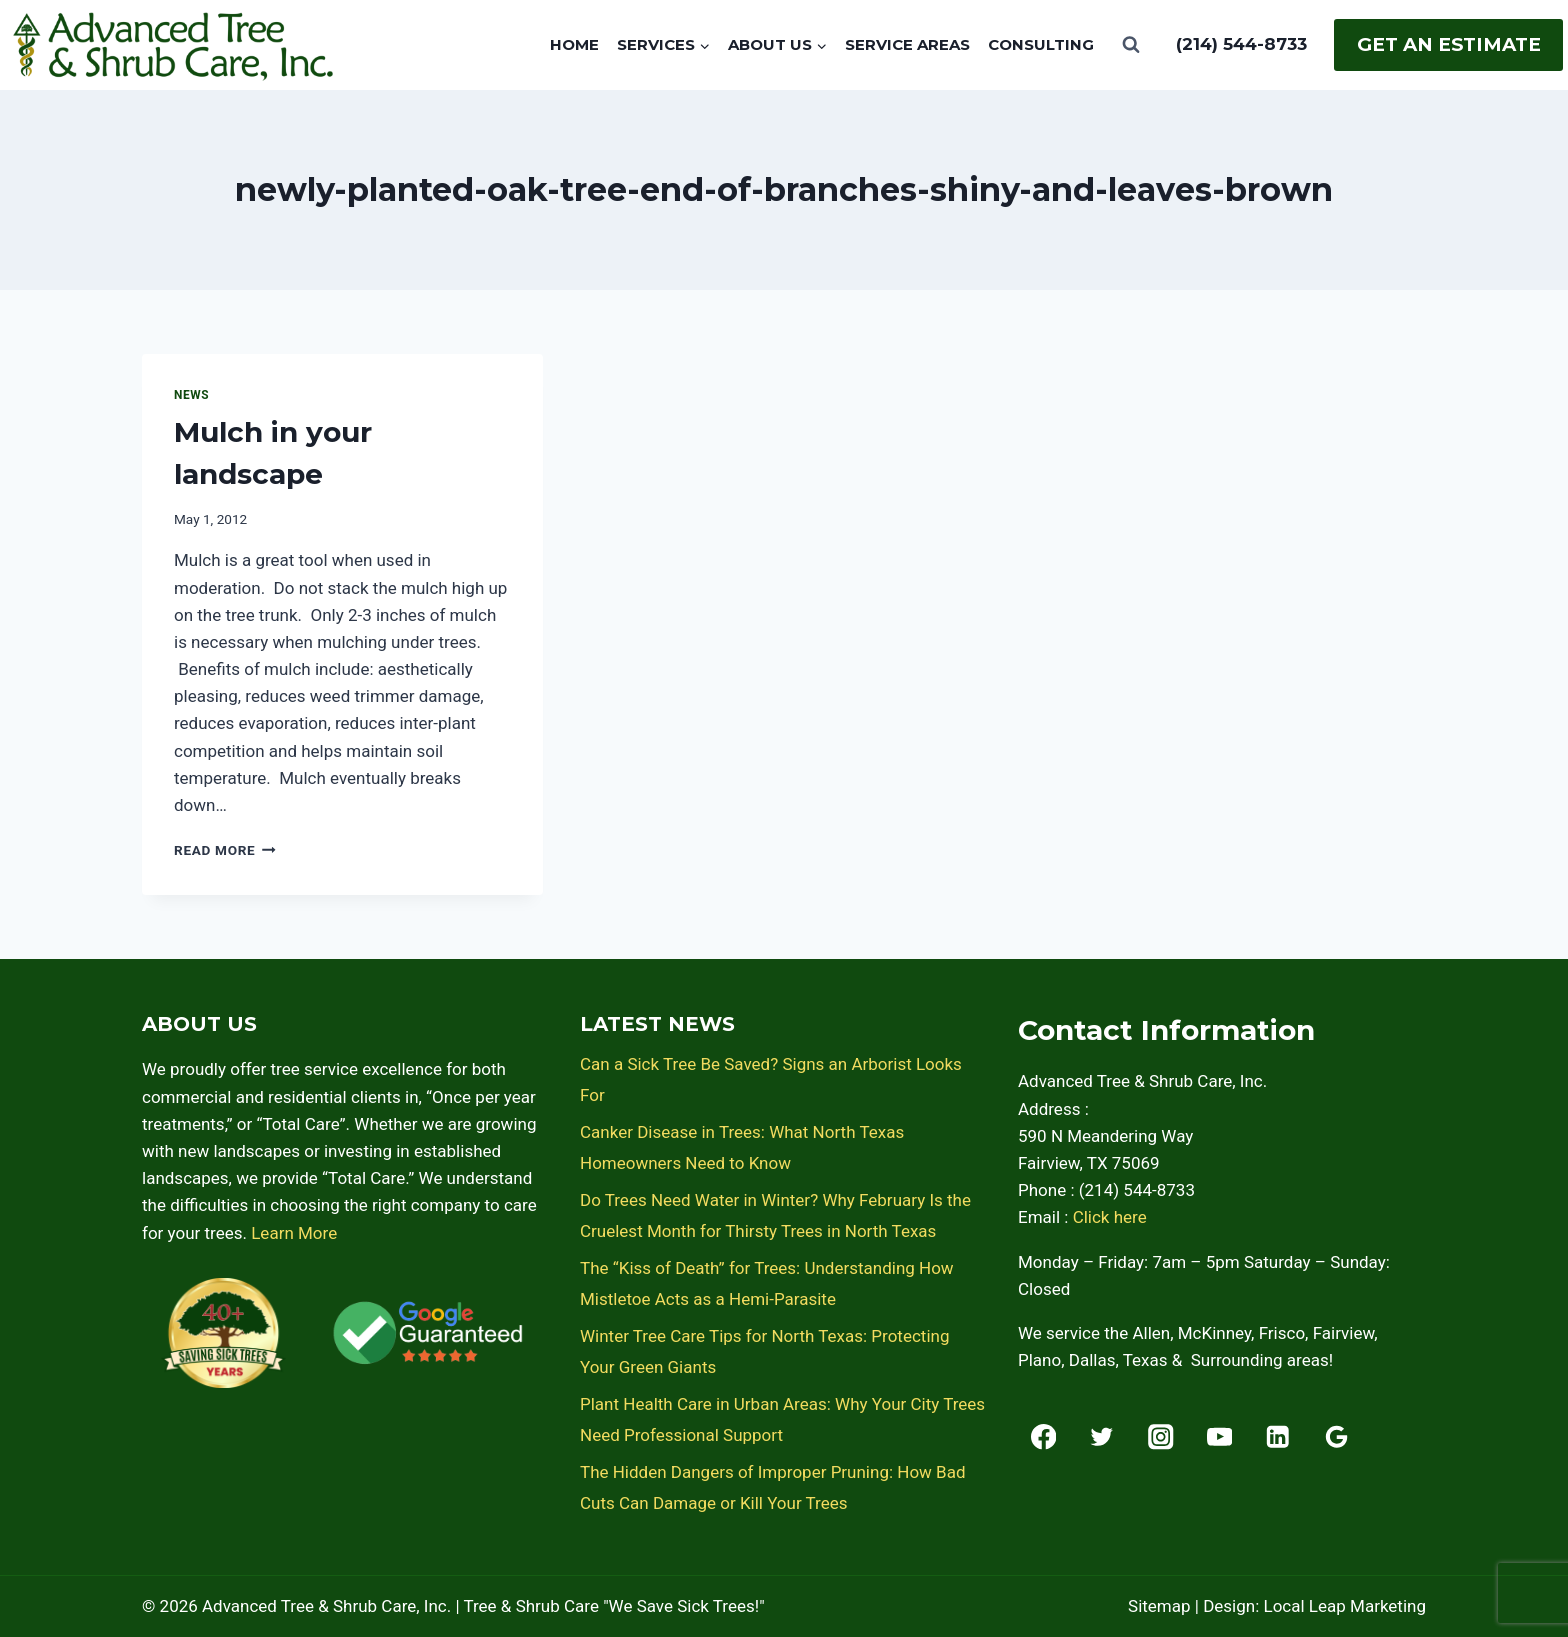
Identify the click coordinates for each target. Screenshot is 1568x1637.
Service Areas (907, 44)
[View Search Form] (1131, 45)
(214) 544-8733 (1241, 44)
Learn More (294, 1233)
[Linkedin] (1278, 1436)
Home (574, 44)
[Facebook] (1043, 1436)
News (191, 395)
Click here (1110, 1217)
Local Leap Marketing (1345, 1606)
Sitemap (1159, 1606)
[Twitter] (1102, 1436)
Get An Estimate (1449, 44)
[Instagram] (1160, 1436)
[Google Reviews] (1336, 1436)
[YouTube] (1219, 1436)
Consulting (1041, 44)
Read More (225, 850)
